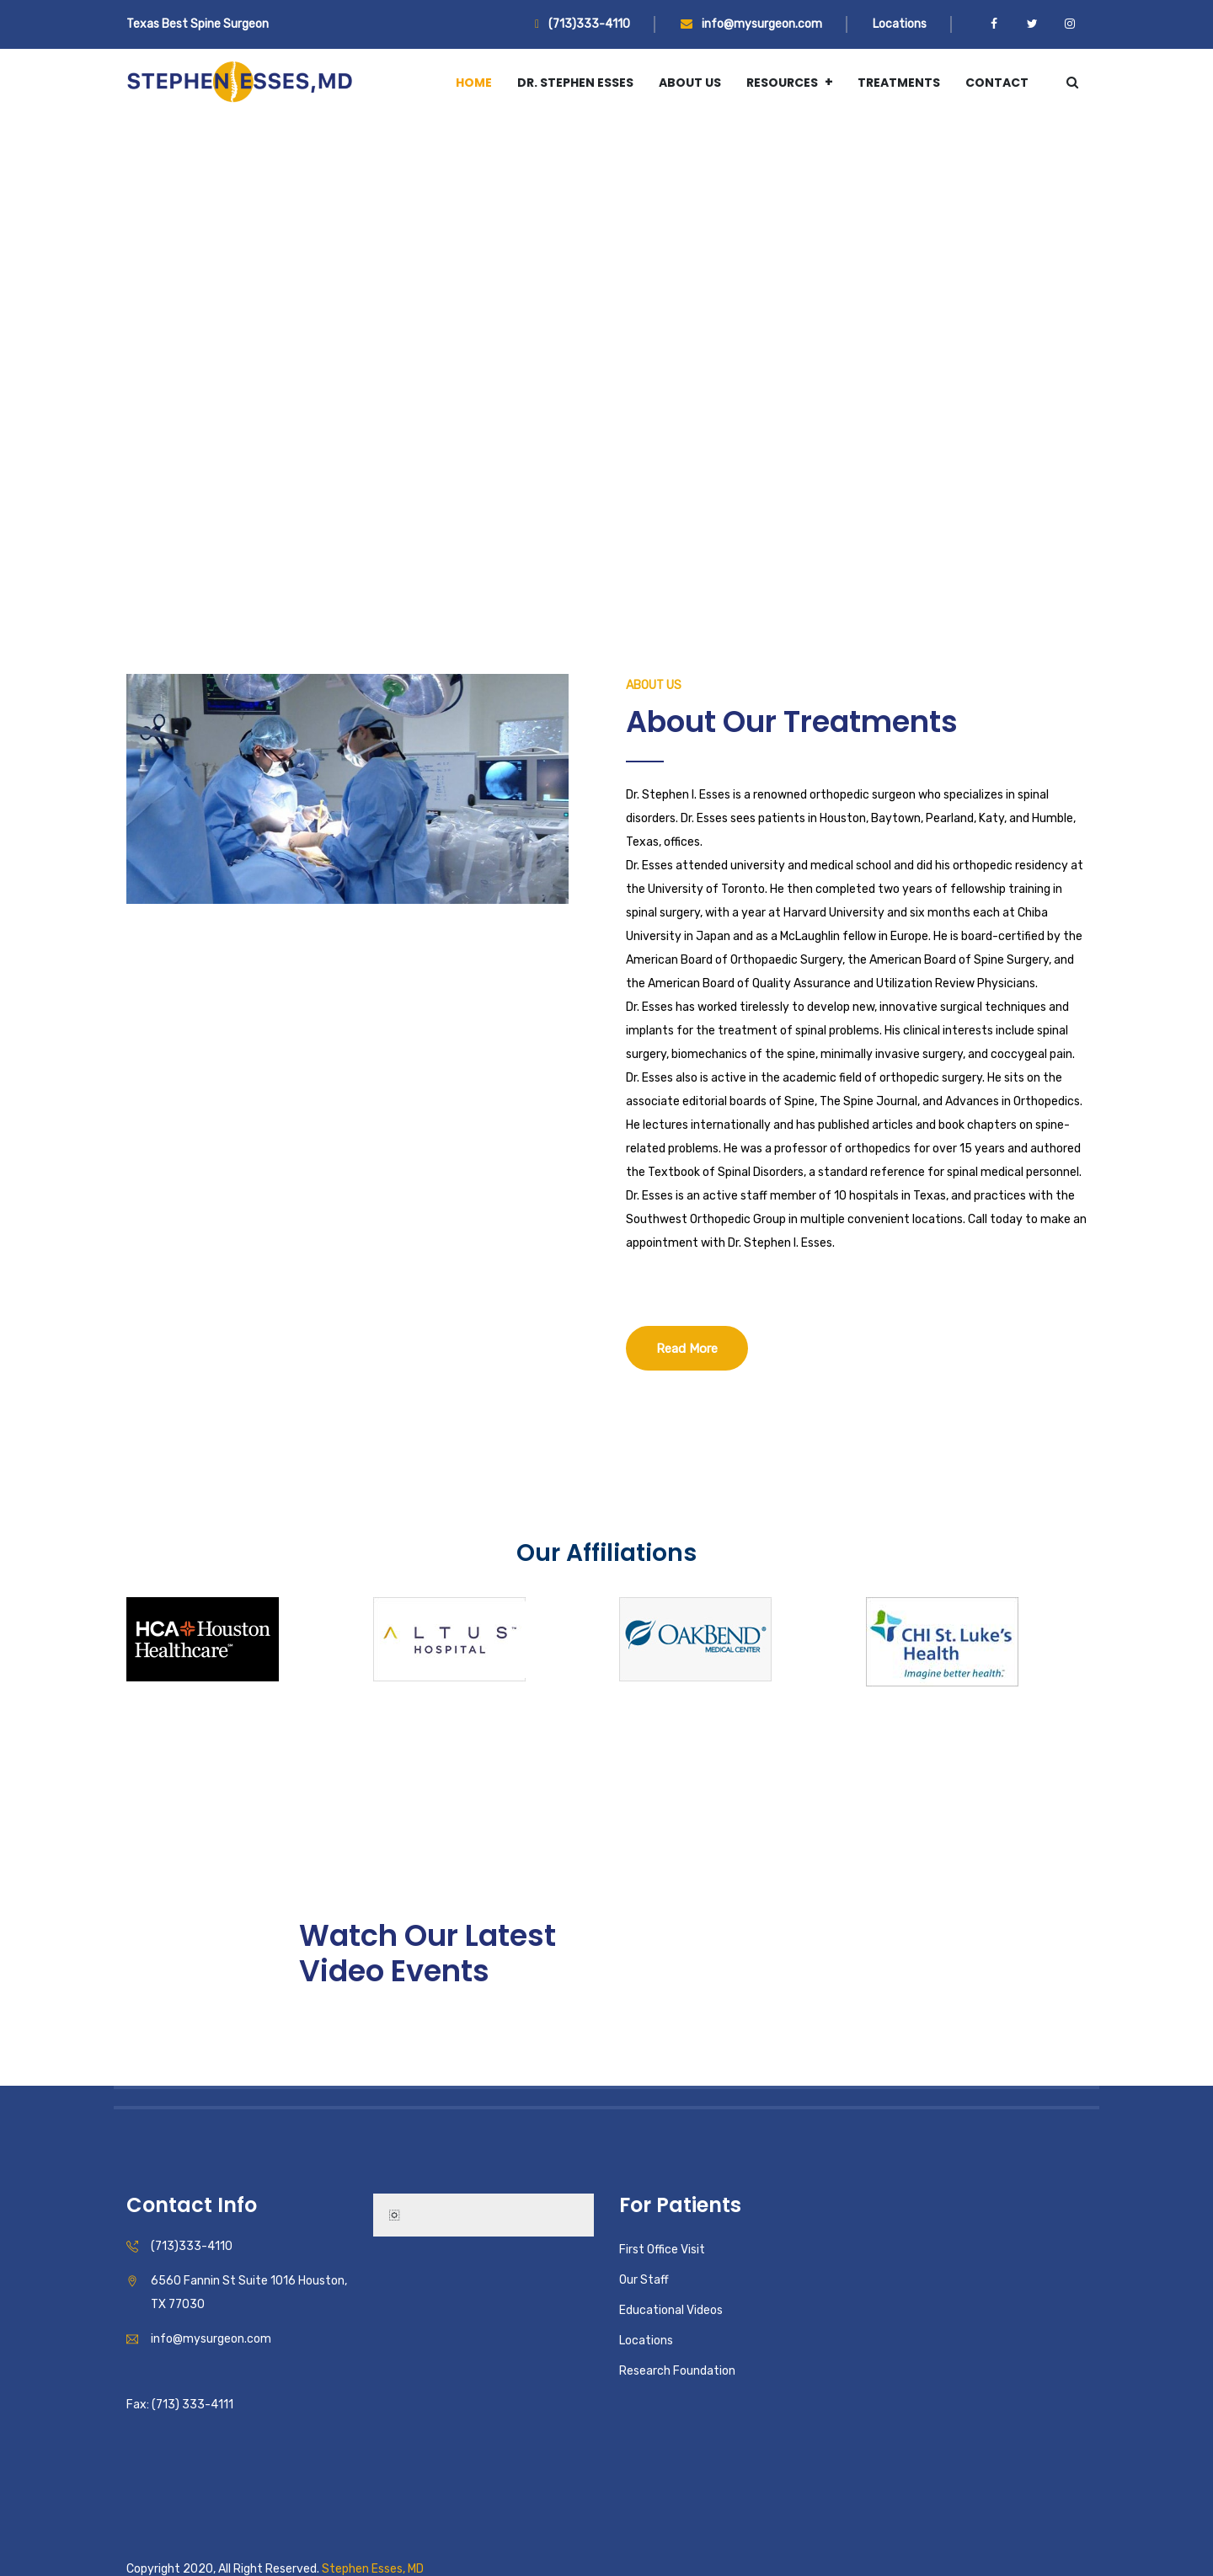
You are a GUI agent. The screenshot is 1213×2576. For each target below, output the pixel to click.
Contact (997, 82)
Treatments (899, 82)
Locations (900, 24)
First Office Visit (662, 2249)
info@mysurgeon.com (751, 24)
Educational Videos (671, 2310)
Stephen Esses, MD (373, 2569)
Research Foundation (677, 2371)
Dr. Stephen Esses (575, 82)
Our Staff (644, 2280)
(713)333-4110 (582, 24)
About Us (690, 82)
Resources (782, 82)
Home (474, 82)
